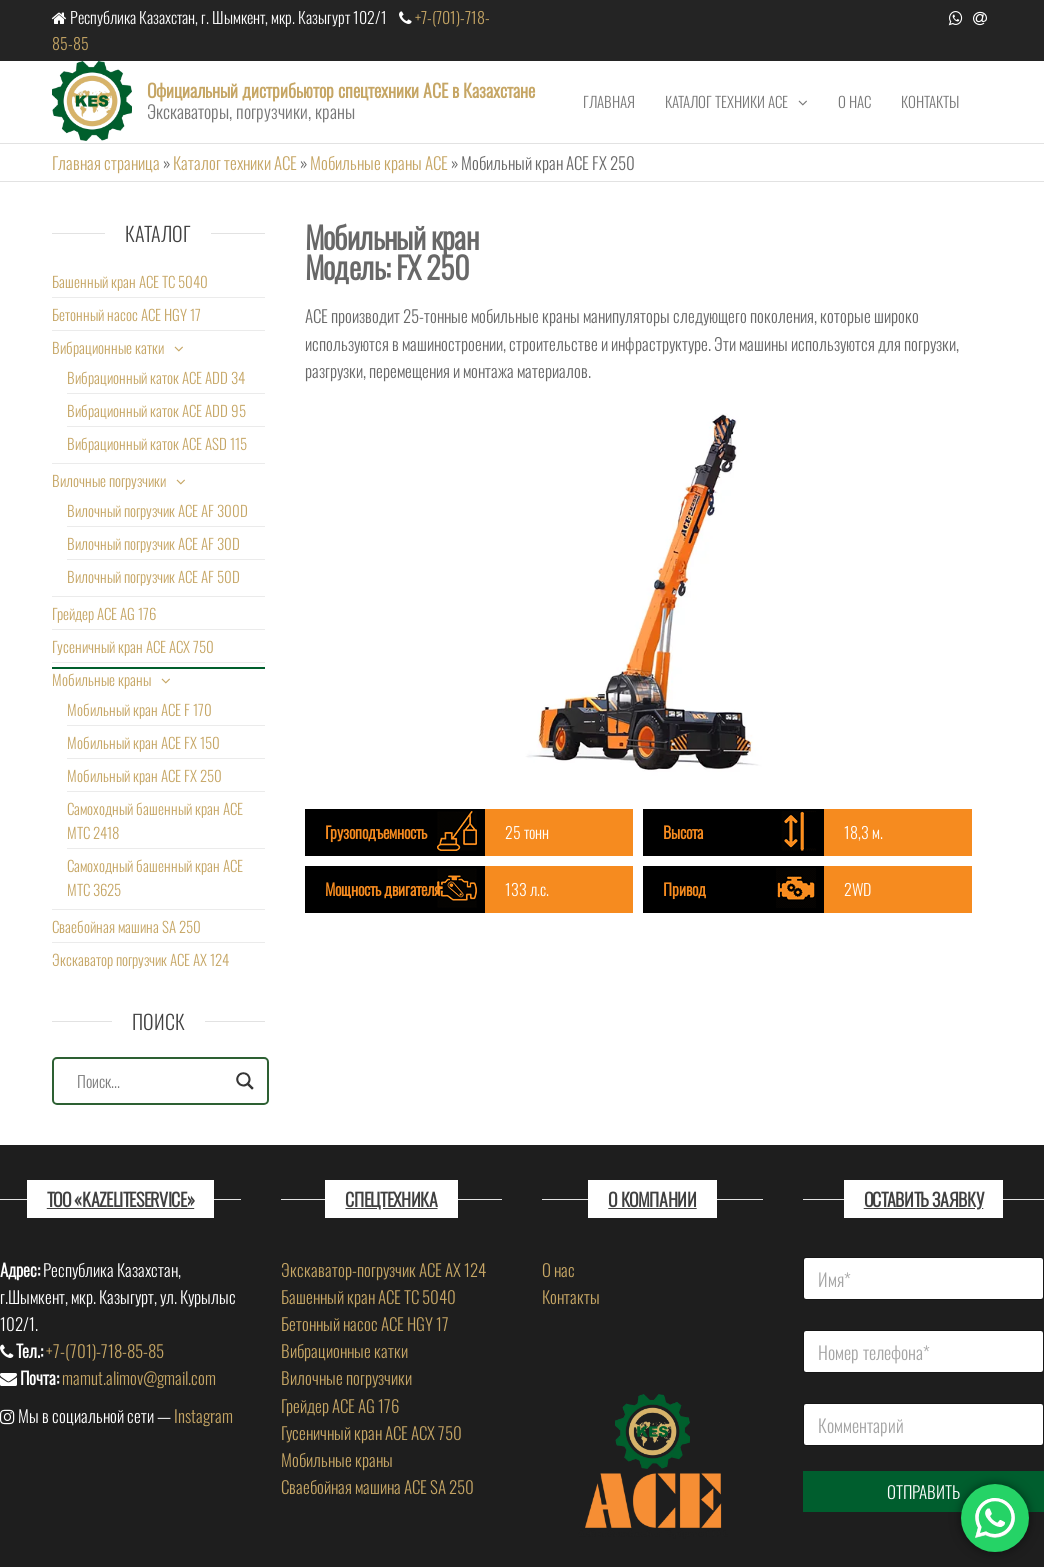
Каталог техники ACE (726, 101)
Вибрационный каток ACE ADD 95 (156, 410)
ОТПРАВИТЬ (923, 1491)
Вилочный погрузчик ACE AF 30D (153, 543)
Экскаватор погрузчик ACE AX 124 (140, 959)
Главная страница (106, 162)
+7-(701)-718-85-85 (105, 1350)
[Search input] (151, 1081)
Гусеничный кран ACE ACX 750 (133, 646)
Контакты (930, 101)
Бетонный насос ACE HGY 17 (126, 314)
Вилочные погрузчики (109, 480)
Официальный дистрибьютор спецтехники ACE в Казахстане (341, 90)
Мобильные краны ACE (379, 162)
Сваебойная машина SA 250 (126, 926)
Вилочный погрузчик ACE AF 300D (157, 510)
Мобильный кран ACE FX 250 (144, 775)
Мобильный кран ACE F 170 (139, 709)
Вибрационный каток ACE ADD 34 (156, 377)
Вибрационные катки (108, 347)
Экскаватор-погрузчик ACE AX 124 (383, 1269)
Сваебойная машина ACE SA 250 (377, 1486)
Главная (609, 101)
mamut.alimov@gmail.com (139, 1377)
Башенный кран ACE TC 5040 (130, 281)
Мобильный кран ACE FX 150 (143, 742)
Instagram (203, 1415)
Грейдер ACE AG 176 (104, 613)
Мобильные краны (101, 679)
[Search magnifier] (245, 1081)
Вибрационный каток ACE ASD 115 (157, 443)
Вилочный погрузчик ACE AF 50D (153, 576)
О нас (854, 101)
